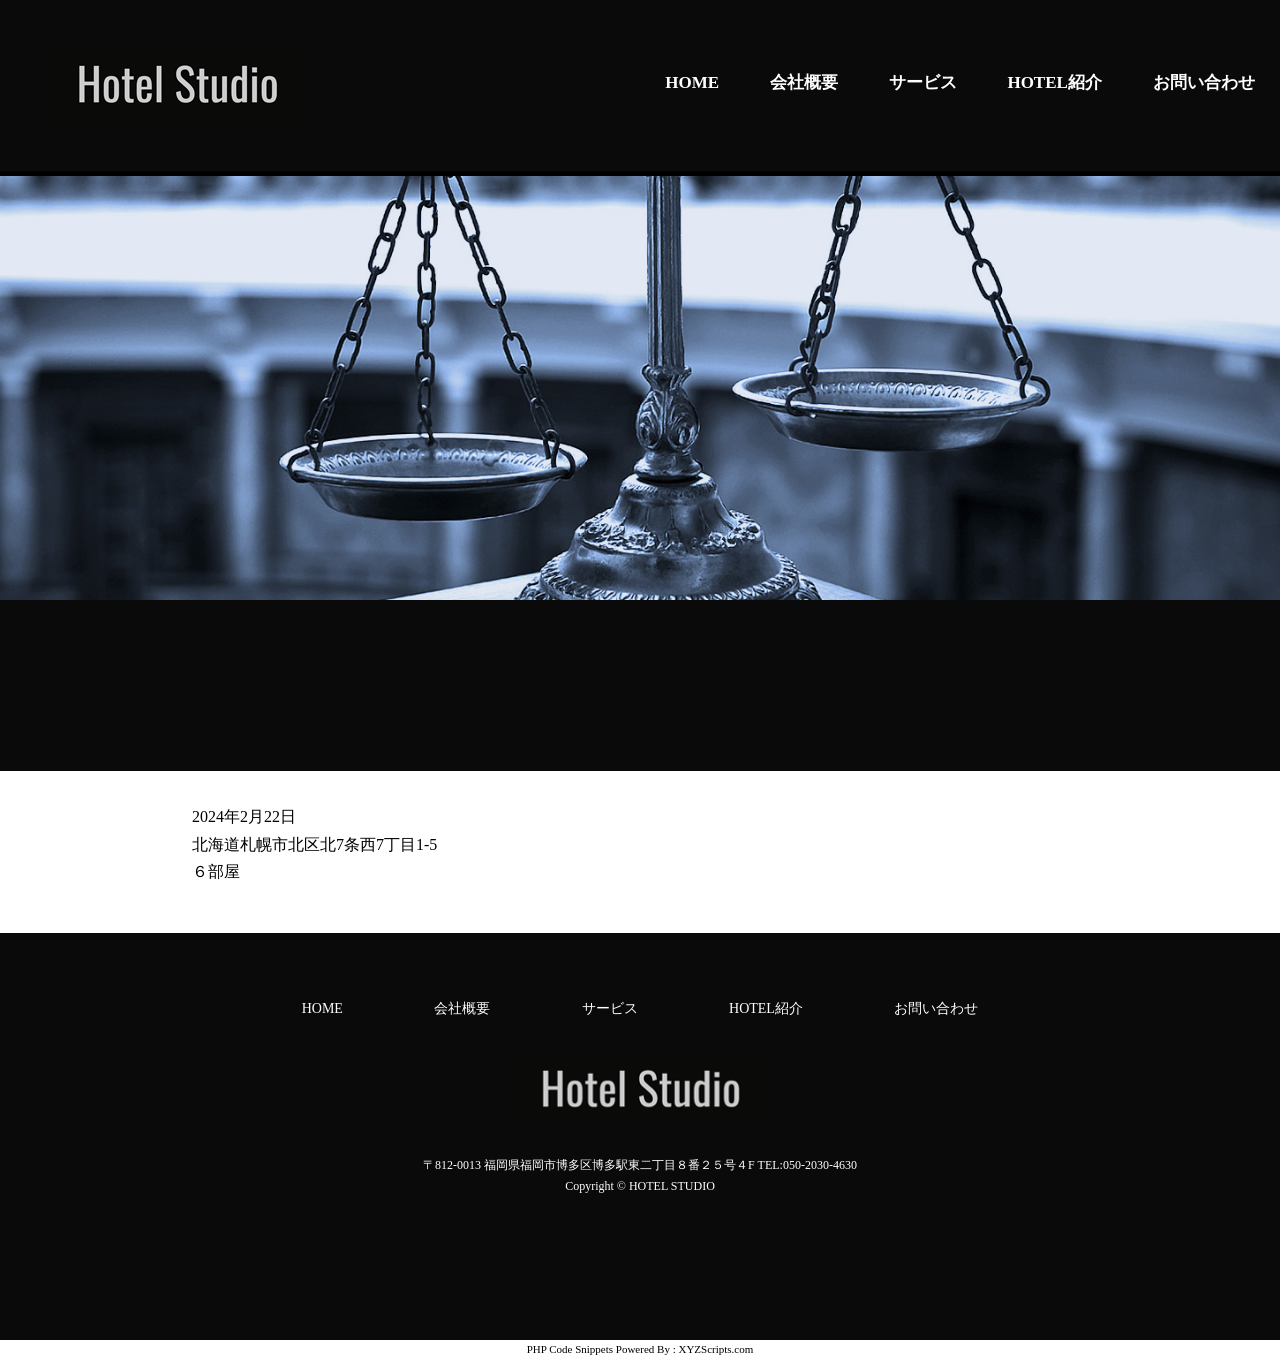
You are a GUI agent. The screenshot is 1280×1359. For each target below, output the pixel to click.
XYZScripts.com (715, 1349)
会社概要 (804, 82)
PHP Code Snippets (570, 1349)
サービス (923, 82)
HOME (692, 82)
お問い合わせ (1204, 82)
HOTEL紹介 (1054, 82)
